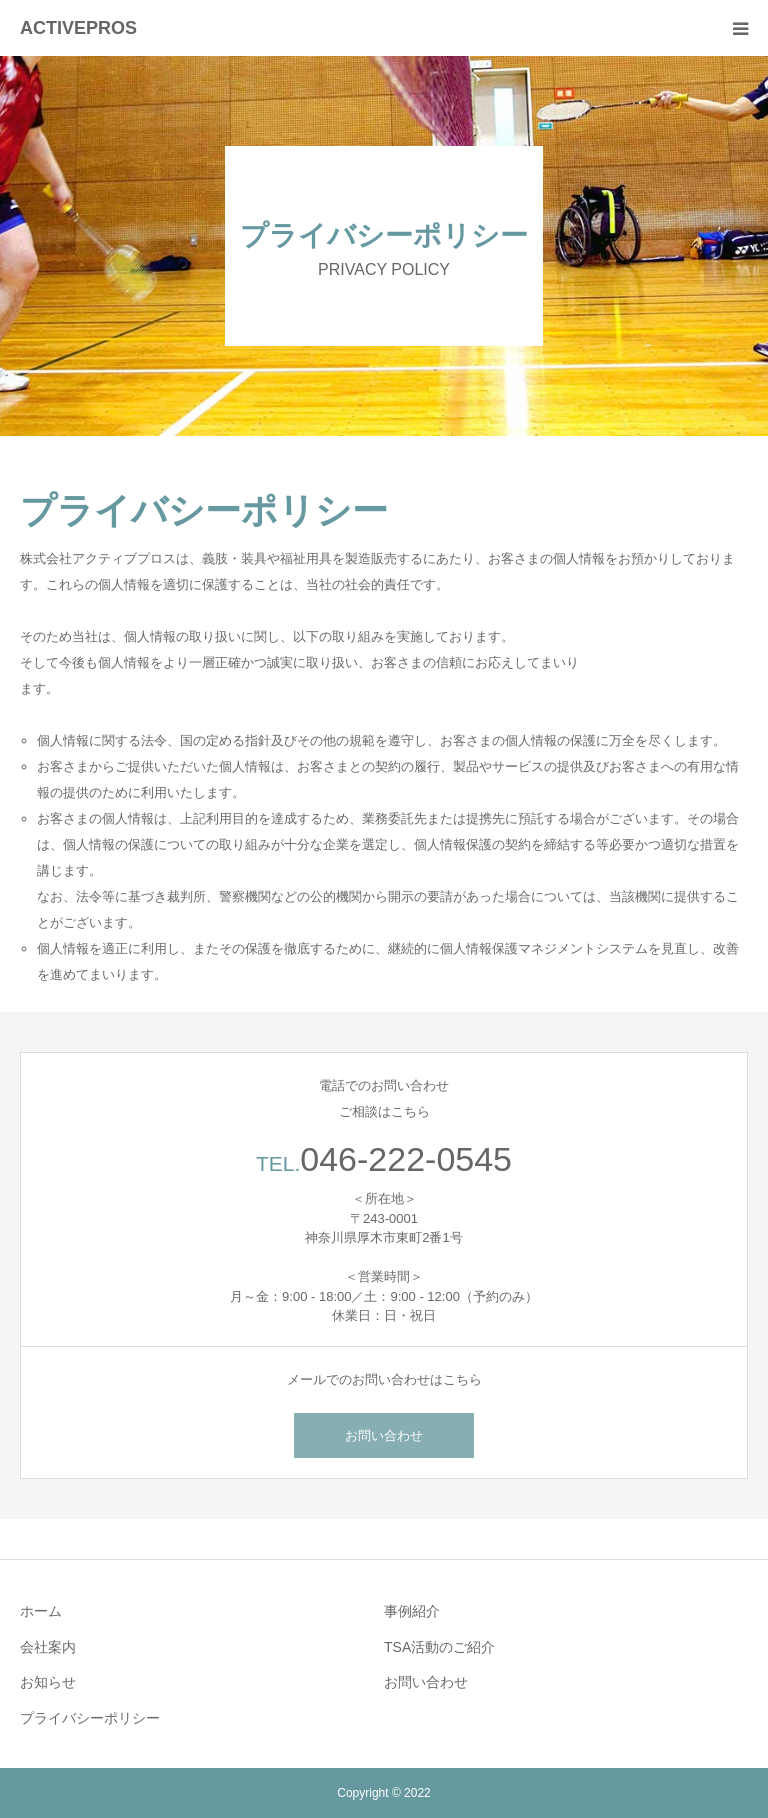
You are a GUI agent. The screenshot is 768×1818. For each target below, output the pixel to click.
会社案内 (48, 1647)
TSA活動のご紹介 (439, 1647)
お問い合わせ (384, 1435)
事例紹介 (412, 1611)
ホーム (41, 1611)
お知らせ (48, 1682)
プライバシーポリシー (90, 1718)
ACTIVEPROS (78, 28)
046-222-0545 (406, 1159)
